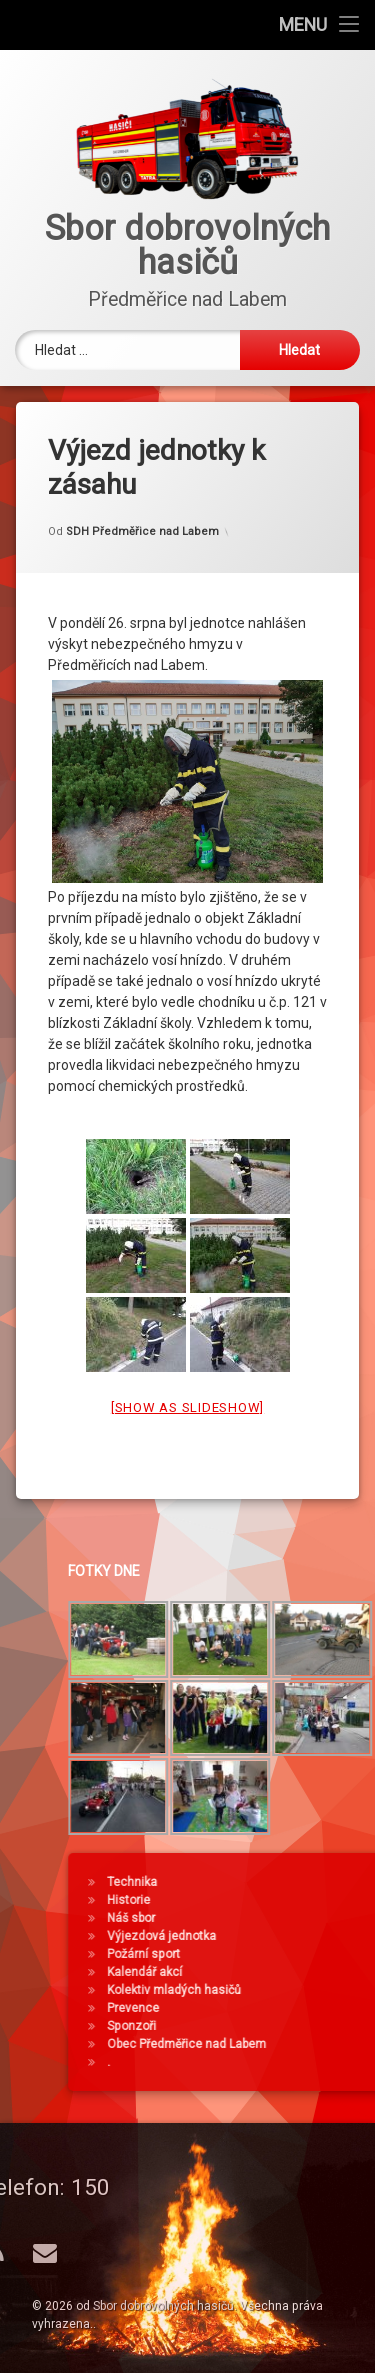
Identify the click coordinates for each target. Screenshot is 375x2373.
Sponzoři (270, 2026)
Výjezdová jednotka (300, 1936)
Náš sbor (270, 1918)
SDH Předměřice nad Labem (142, 499)
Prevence (272, 2008)
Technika (271, 1882)
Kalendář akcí (283, 1972)
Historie (267, 1900)
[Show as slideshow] (187, 1375)
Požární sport (282, 1954)
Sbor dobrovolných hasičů (163, 2306)
